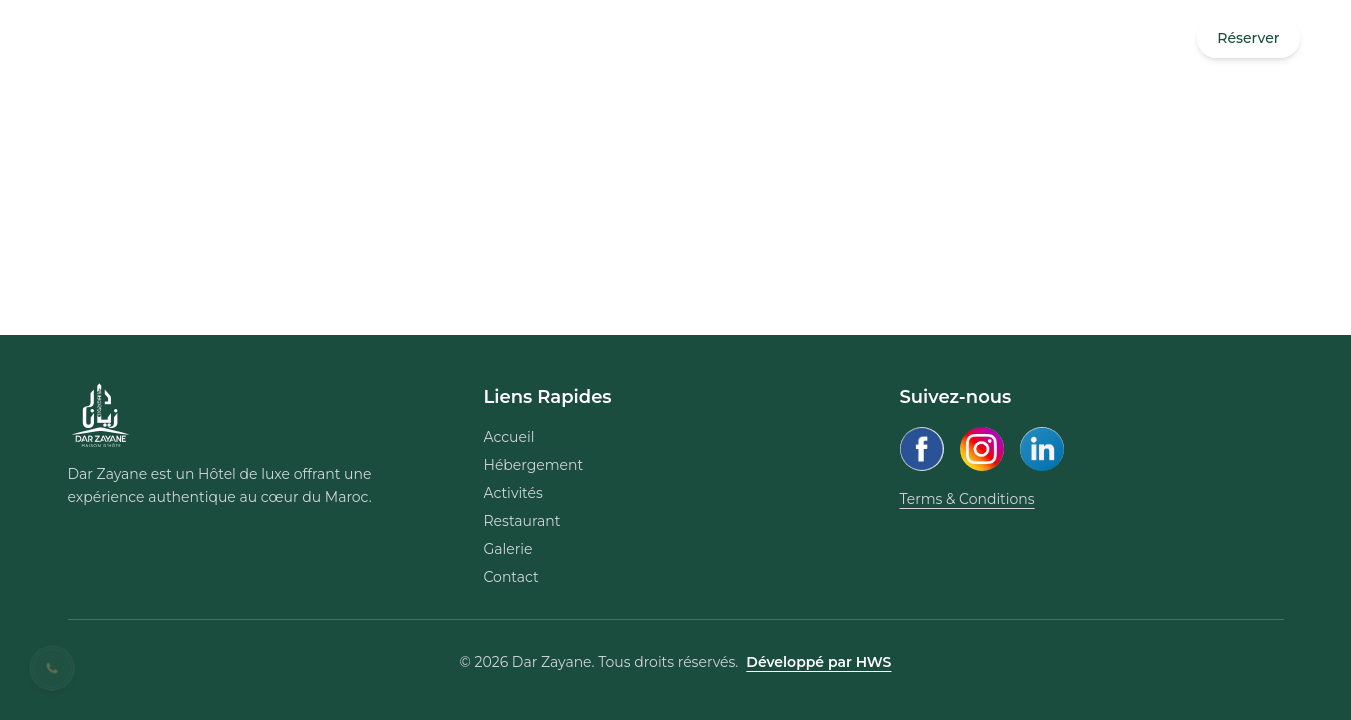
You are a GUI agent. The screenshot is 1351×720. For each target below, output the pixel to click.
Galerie (508, 549)
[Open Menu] (74, 38)
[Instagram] (982, 449)
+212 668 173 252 (168, 38)
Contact (511, 577)
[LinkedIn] (1042, 449)
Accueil (509, 437)
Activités (513, 493)
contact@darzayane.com (334, 38)
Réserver (1248, 38)
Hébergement (534, 465)
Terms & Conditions (967, 499)
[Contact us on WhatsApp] (52, 668)
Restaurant (522, 521)
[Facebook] (922, 449)
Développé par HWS (818, 662)
